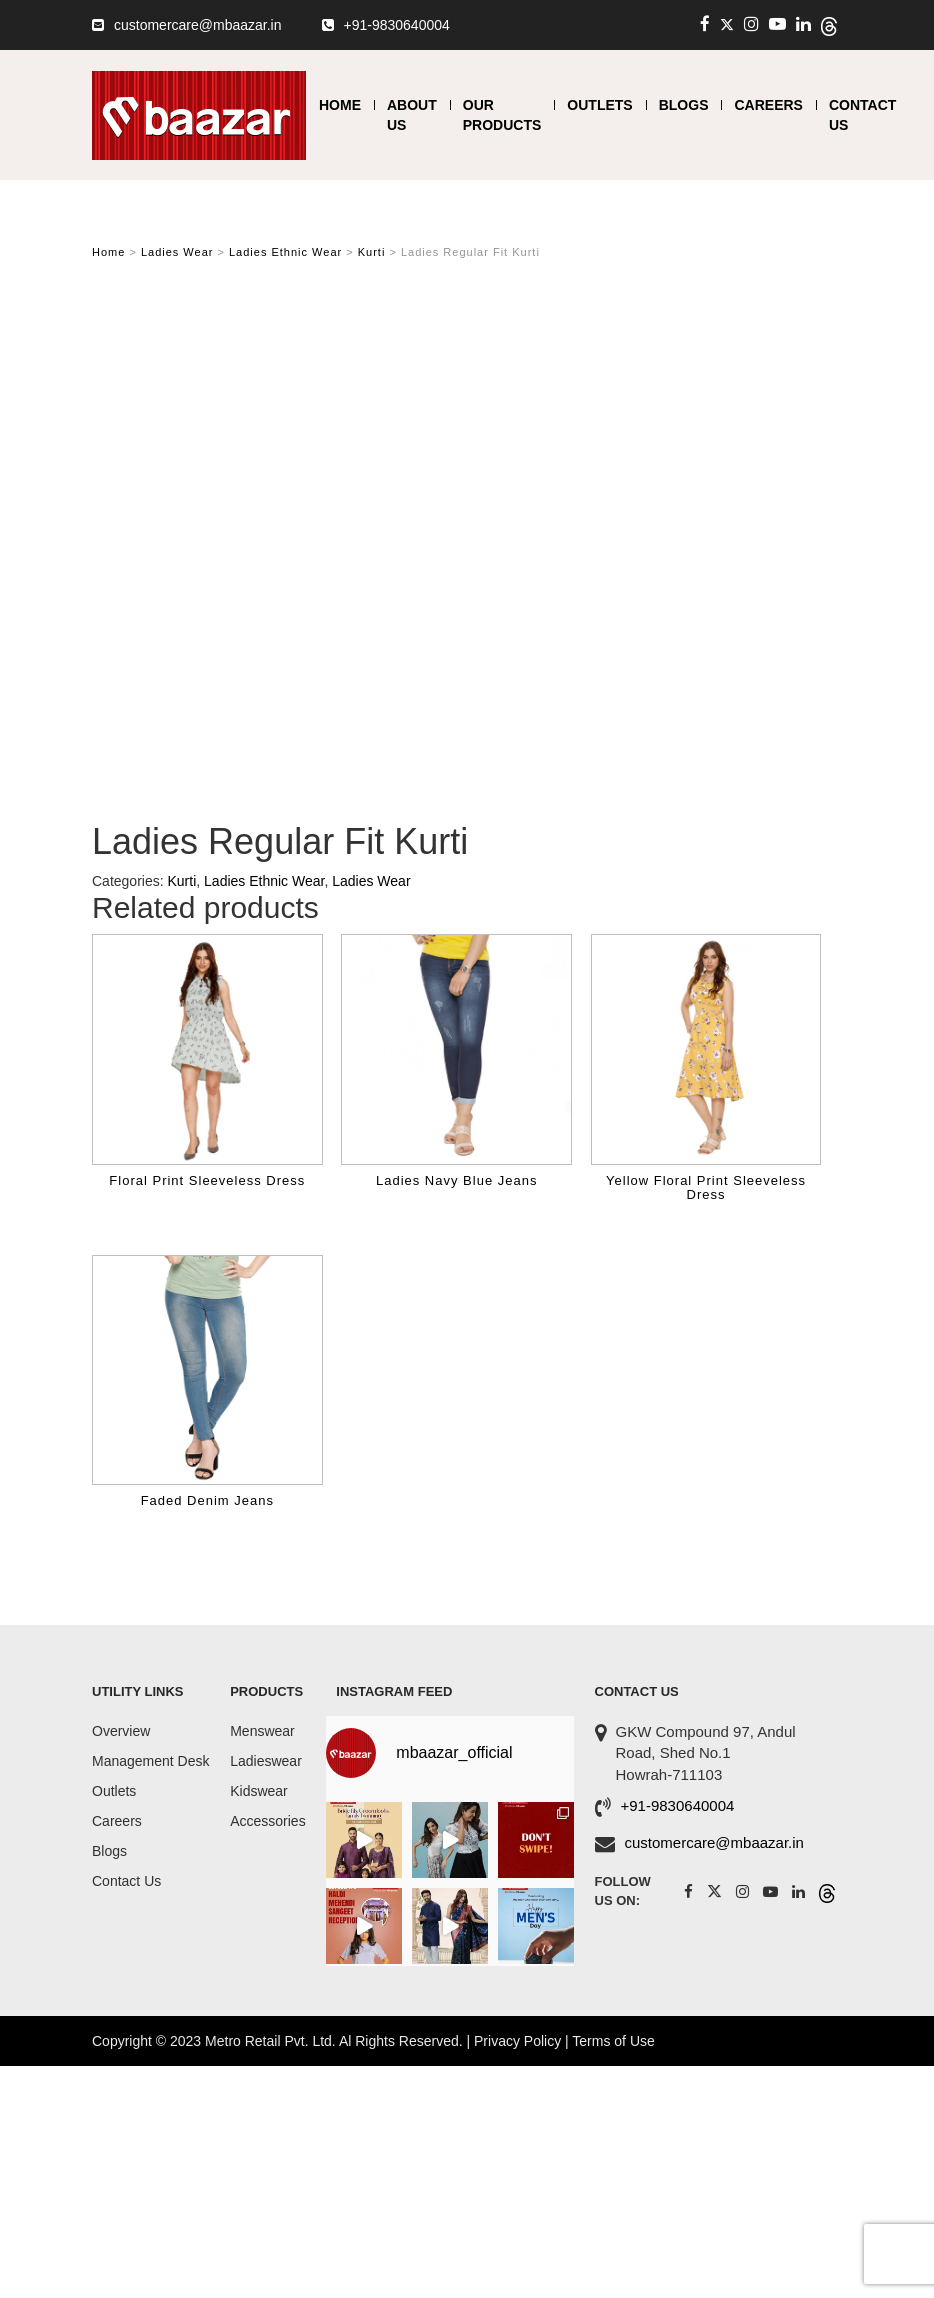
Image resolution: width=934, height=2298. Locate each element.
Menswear (262, 1731)
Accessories (267, 1821)
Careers (768, 105)
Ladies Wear (177, 252)
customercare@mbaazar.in (198, 25)
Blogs (684, 105)
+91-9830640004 (397, 25)
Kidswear (259, 1791)
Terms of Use (613, 2041)
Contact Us (126, 1881)
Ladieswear (266, 1761)
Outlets (599, 105)
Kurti (372, 252)
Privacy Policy (517, 2041)
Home (340, 105)
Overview (121, 1731)
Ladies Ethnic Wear (285, 252)
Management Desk (151, 1761)
